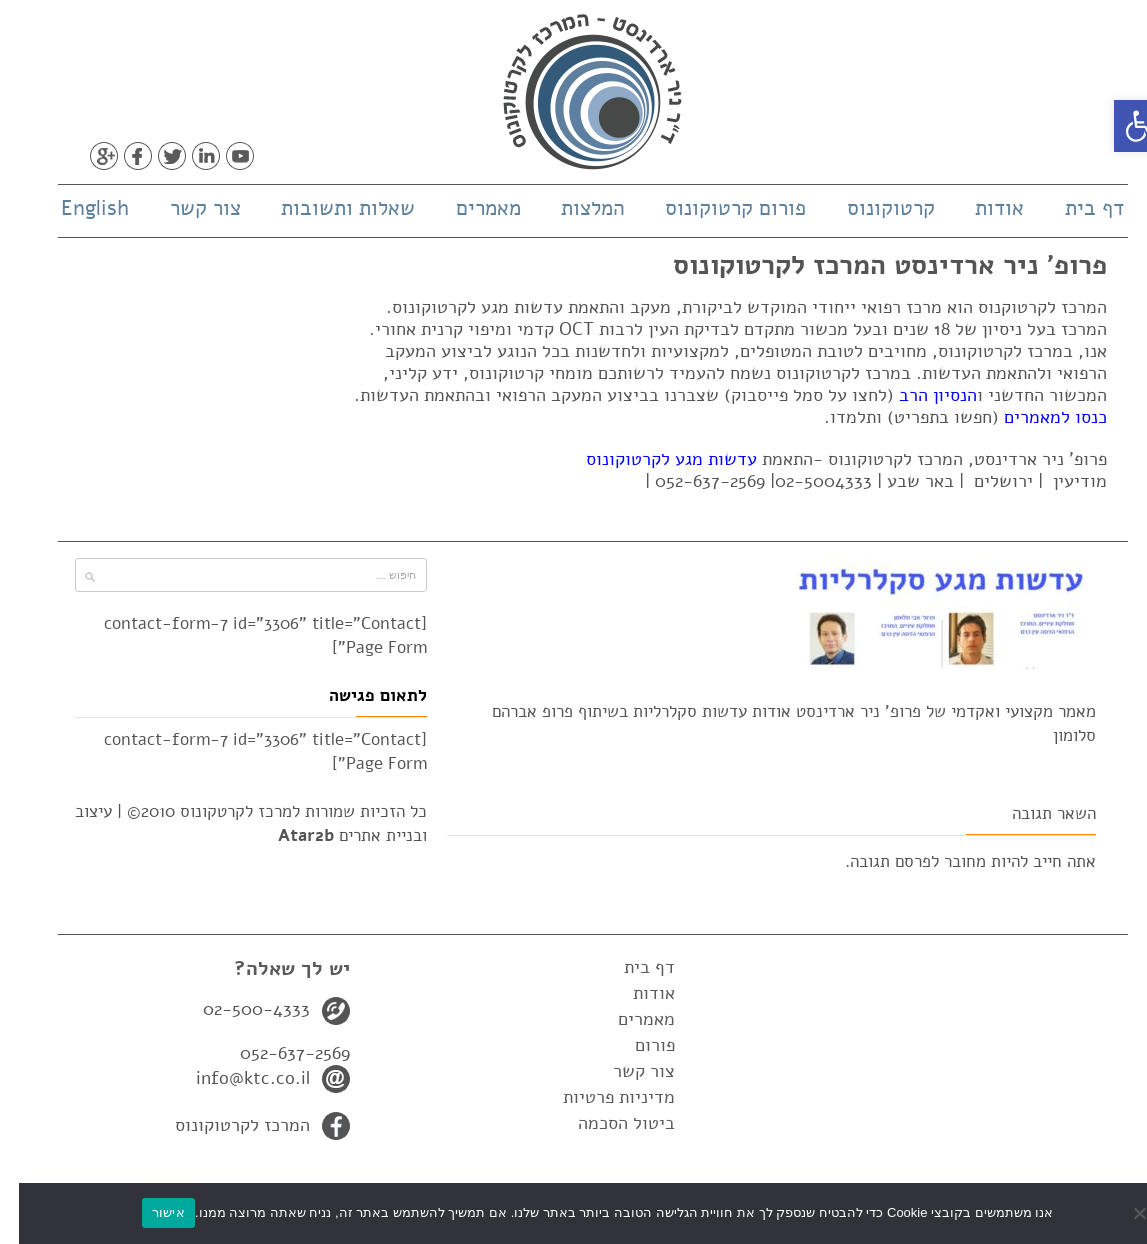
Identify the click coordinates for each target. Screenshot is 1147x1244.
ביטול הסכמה (607, 1123)
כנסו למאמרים (1036, 417)
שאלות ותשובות (329, 208)
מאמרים (469, 208)
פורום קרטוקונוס (716, 208)
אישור (149, 1212)
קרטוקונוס (872, 208)
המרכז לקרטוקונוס (223, 1125)
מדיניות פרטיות (600, 1097)
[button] (1121, 126)
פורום (636, 1045)
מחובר (946, 861)
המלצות (574, 208)
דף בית (1075, 208)
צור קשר (186, 208)
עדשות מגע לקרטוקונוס (652, 459)
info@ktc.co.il (234, 1078)
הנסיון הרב (919, 395)
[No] (1122, 1213)
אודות (980, 208)
